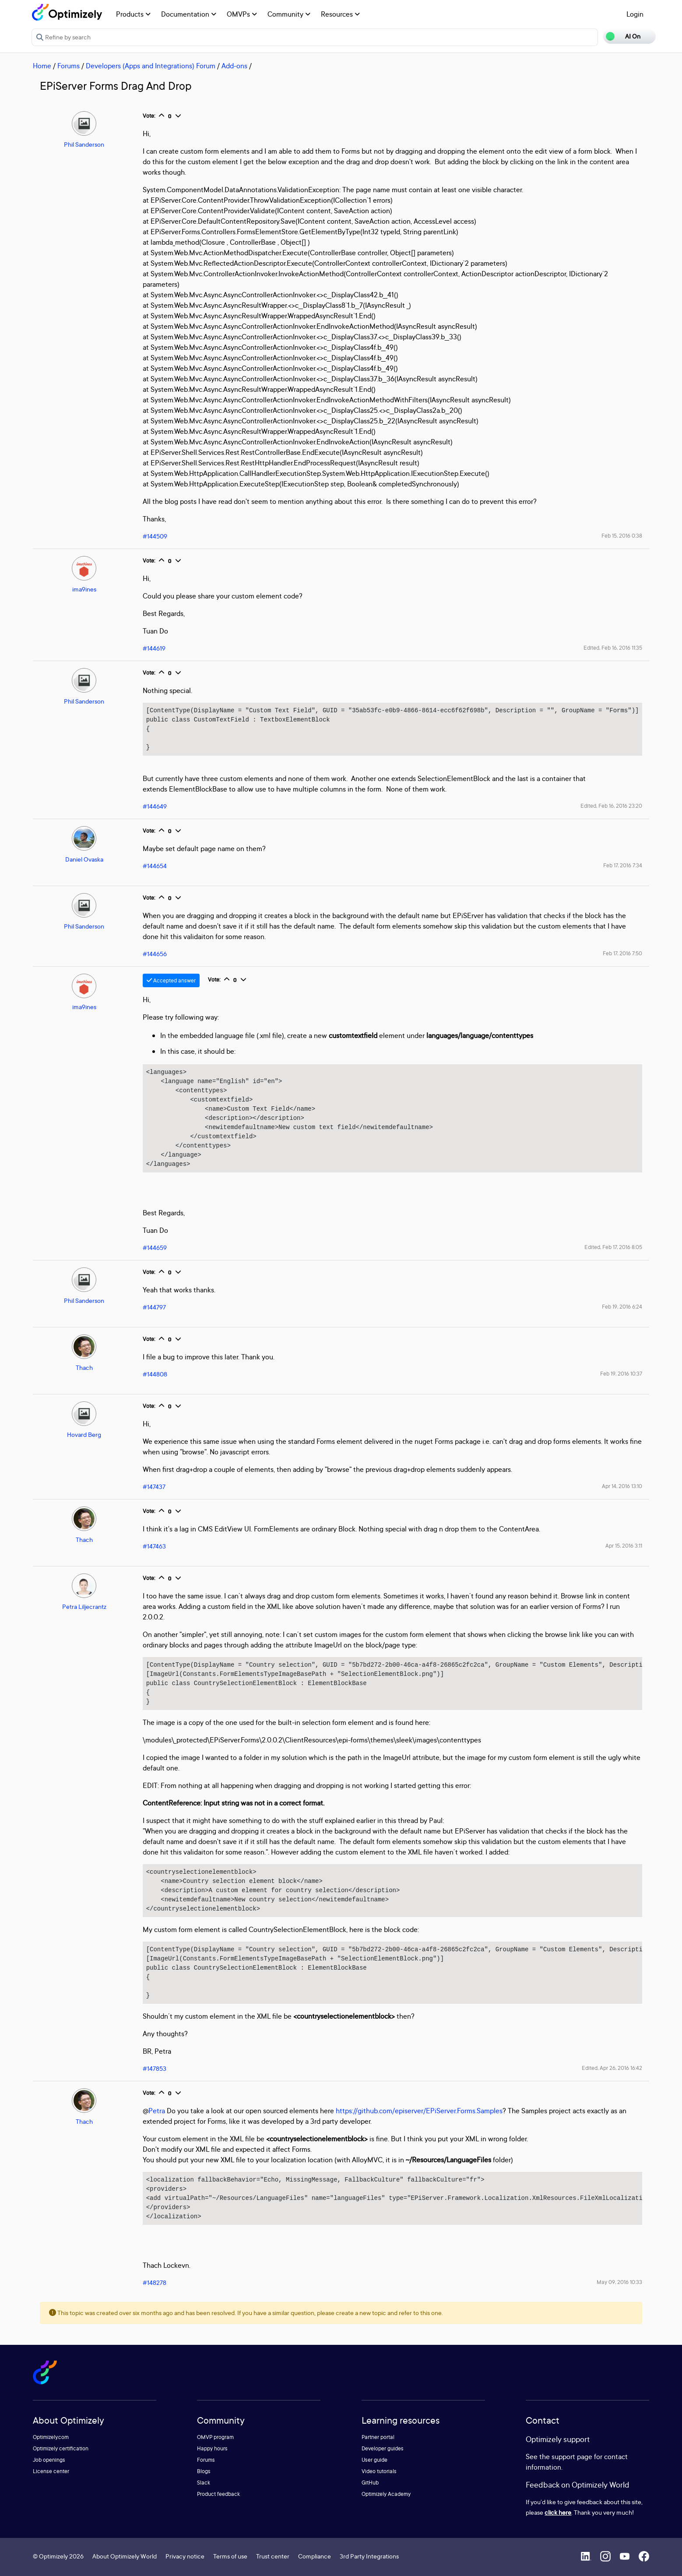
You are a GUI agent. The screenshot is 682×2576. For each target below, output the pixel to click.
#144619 (154, 648)
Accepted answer (171, 980)
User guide (374, 2459)
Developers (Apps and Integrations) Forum (150, 65)
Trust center (272, 2556)
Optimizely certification (60, 2448)
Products (133, 14)
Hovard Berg (84, 1434)
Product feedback (218, 2494)
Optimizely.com (51, 2437)
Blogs (204, 2471)
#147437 (154, 1486)
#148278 (154, 2282)
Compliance (314, 2556)
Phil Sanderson (84, 144)
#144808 (155, 1374)
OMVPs (242, 14)
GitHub (370, 2482)
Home (42, 65)
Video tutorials (379, 2471)
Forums (68, 65)
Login (634, 14)
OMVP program (215, 2437)
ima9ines (84, 589)
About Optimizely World (124, 2556)
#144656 (155, 954)
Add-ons (234, 65)
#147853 (154, 2068)
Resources (340, 14)
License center (51, 2471)
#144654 (155, 866)
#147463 (154, 1546)
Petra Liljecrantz (84, 1606)
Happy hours (212, 2448)
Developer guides (383, 2448)
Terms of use (230, 2556)
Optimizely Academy (386, 2494)
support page (572, 2456)
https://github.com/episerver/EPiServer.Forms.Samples (419, 2110)
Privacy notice (184, 2556)
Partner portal (378, 2437)
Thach (84, 1367)
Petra (156, 2110)
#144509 (155, 536)
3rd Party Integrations (369, 2556)
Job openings (49, 2459)
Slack (203, 2482)
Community (288, 14)
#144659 (155, 1247)
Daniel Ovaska (84, 859)
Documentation (188, 14)
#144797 (154, 1307)
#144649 (155, 806)
